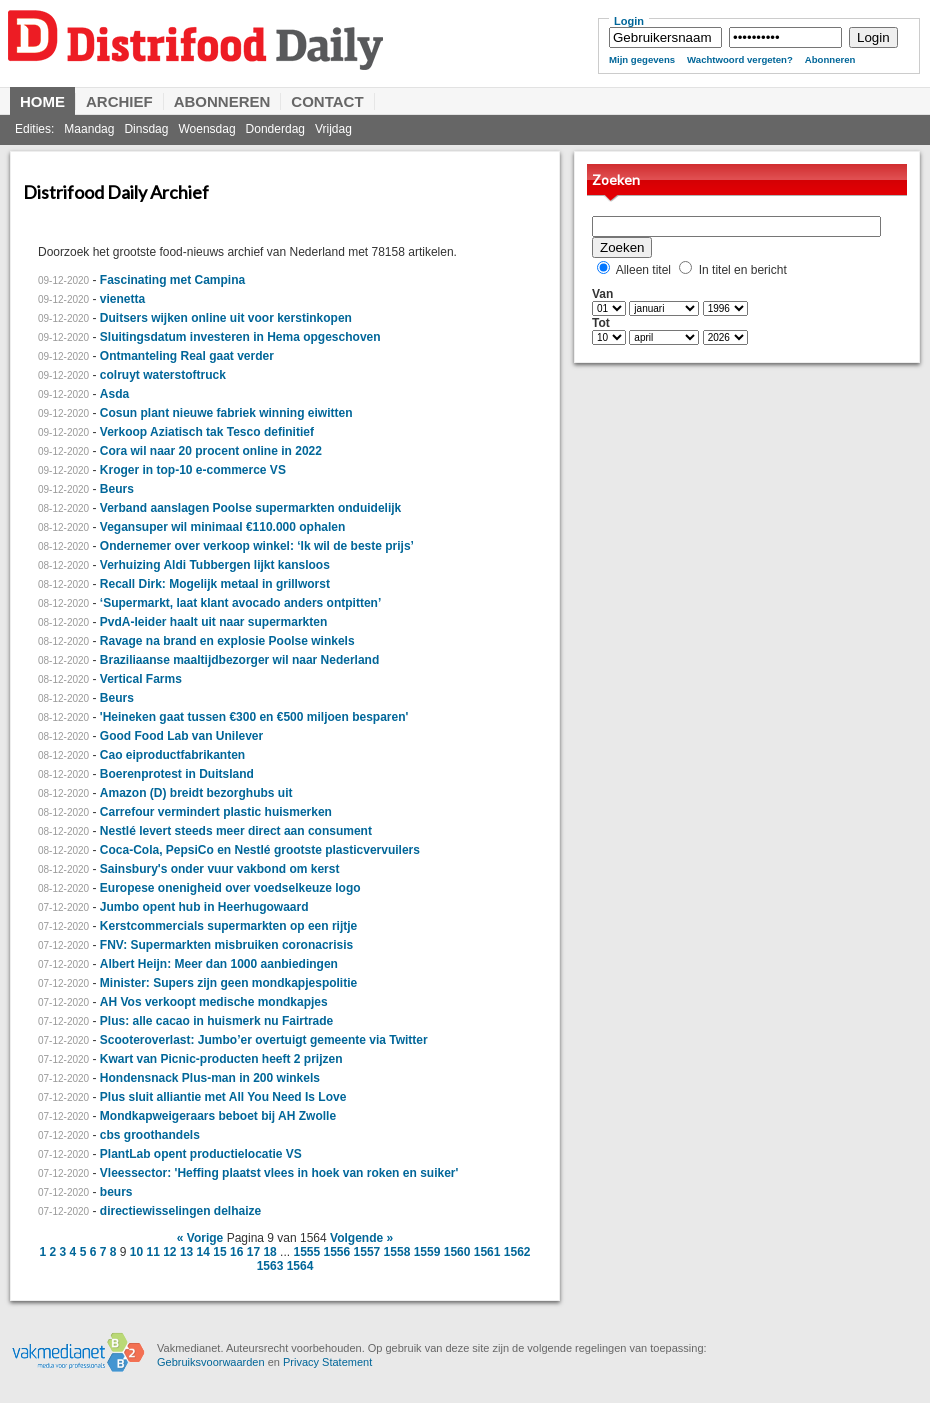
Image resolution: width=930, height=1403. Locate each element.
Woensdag (206, 129)
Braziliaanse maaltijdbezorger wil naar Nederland (239, 660)
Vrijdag (333, 129)
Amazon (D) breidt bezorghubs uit (196, 793)
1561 (487, 1252)
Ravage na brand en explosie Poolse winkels (227, 641)
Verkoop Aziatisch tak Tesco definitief (207, 432)
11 (152, 1252)
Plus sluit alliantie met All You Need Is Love (223, 1097)
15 (219, 1252)
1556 (337, 1252)
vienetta (122, 299)
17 (253, 1252)
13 (186, 1252)
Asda (114, 394)
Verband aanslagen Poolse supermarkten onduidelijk (250, 508)
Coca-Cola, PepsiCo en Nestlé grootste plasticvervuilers (260, 850)
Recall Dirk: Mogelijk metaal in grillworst (215, 584)
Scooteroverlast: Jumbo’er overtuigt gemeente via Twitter (264, 1040)
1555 (306, 1252)
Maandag (89, 129)
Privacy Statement (327, 1362)
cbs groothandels (150, 1135)
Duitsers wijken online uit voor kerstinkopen (226, 318)
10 (136, 1252)
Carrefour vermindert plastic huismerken (216, 812)
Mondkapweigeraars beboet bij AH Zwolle (218, 1116)
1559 (427, 1252)
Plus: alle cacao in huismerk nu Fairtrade (216, 1021)
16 (236, 1252)
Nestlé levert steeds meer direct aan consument (236, 831)
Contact (327, 101)
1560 (457, 1252)
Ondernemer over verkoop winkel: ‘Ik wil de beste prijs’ (257, 546)
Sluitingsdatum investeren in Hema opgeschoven (240, 337)
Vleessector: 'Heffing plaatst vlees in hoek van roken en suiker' (279, 1173)
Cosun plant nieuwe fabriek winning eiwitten (226, 413)
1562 (517, 1252)
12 (169, 1252)
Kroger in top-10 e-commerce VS (193, 470)
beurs (116, 1192)
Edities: (34, 129)
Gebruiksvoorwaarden (211, 1362)
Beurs (117, 489)
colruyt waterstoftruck (163, 375)
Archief (119, 101)
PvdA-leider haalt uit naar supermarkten (213, 622)
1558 (397, 1252)
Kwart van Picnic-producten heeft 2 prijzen (221, 1059)
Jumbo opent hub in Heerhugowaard (204, 907)
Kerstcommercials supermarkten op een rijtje (228, 926)
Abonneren (830, 59)
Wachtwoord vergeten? (740, 59)
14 (203, 1252)
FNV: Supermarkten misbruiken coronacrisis (226, 945)
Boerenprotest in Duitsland (177, 774)
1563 (270, 1266)
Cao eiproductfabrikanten (172, 755)
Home (42, 101)
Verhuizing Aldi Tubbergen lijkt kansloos (215, 565)
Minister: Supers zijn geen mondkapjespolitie (228, 983)
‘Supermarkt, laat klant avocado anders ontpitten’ (240, 603)
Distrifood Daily (290, 57)
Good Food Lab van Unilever (181, 736)
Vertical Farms (141, 679)
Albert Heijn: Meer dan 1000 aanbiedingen (219, 964)
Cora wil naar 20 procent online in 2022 (211, 451)
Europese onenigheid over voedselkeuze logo (230, 888)
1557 (367, 1252)
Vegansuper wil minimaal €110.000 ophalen (222, 527)
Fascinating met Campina (172, 280)
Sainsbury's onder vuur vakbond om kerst (220, 869)
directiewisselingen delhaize (180, 1211)
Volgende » (361, 1238)
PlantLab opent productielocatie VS (201, 1154)
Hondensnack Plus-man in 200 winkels (210, 1078)
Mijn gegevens (642, 59)
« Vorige (200, 1238)
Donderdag (275, 129)
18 (269, 1252)
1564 (300, 1266)
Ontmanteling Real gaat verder (187, 356)
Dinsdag (146, 129)
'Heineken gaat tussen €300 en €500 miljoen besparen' (254, 717)
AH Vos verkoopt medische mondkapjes (214, 1002)
